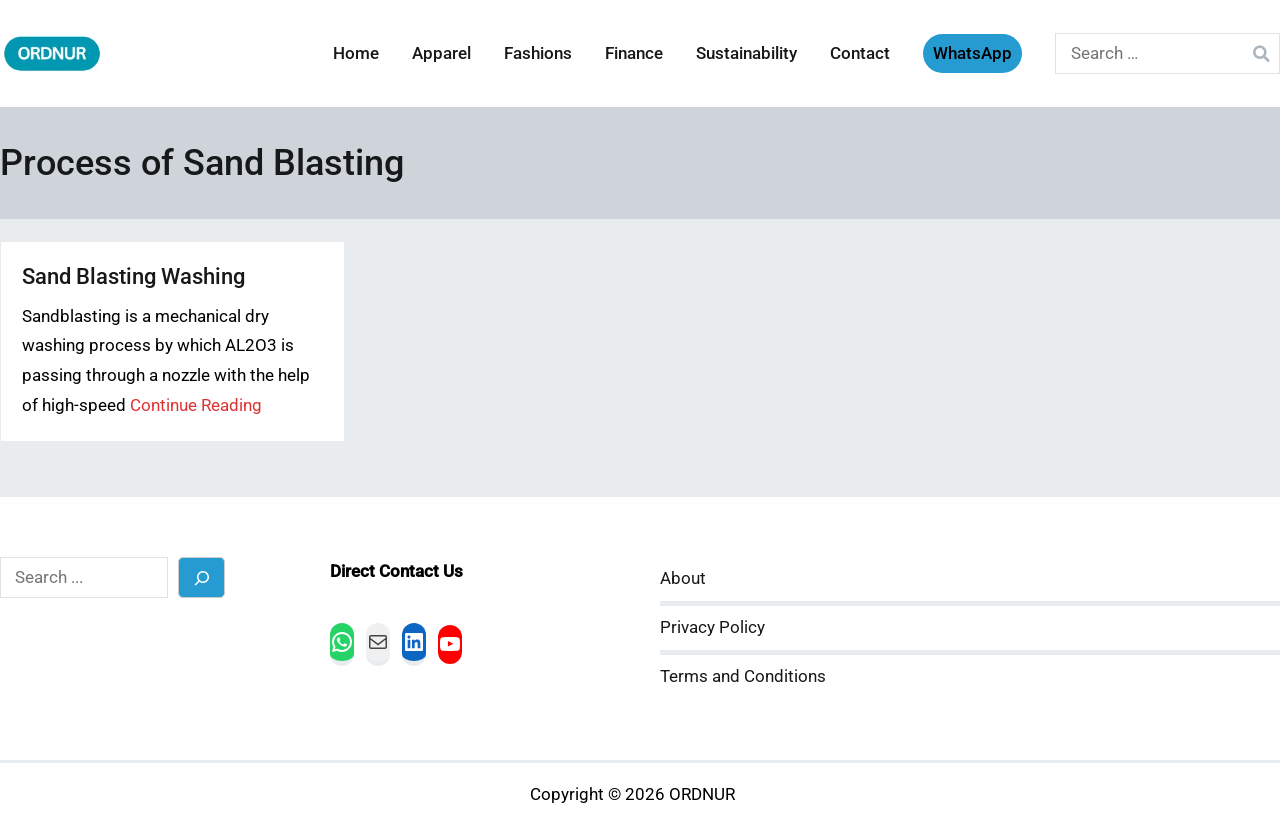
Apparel (441, 53)
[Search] (201, 577)
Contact (860, 53)
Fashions (538, 53)
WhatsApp (972, 53)
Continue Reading (196, 405)
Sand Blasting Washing (133, 276)
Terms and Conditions (743, 676)
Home (356, 53)
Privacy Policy (712, 627)
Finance (634, 53)
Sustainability (746, 53)
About (683, 578)
